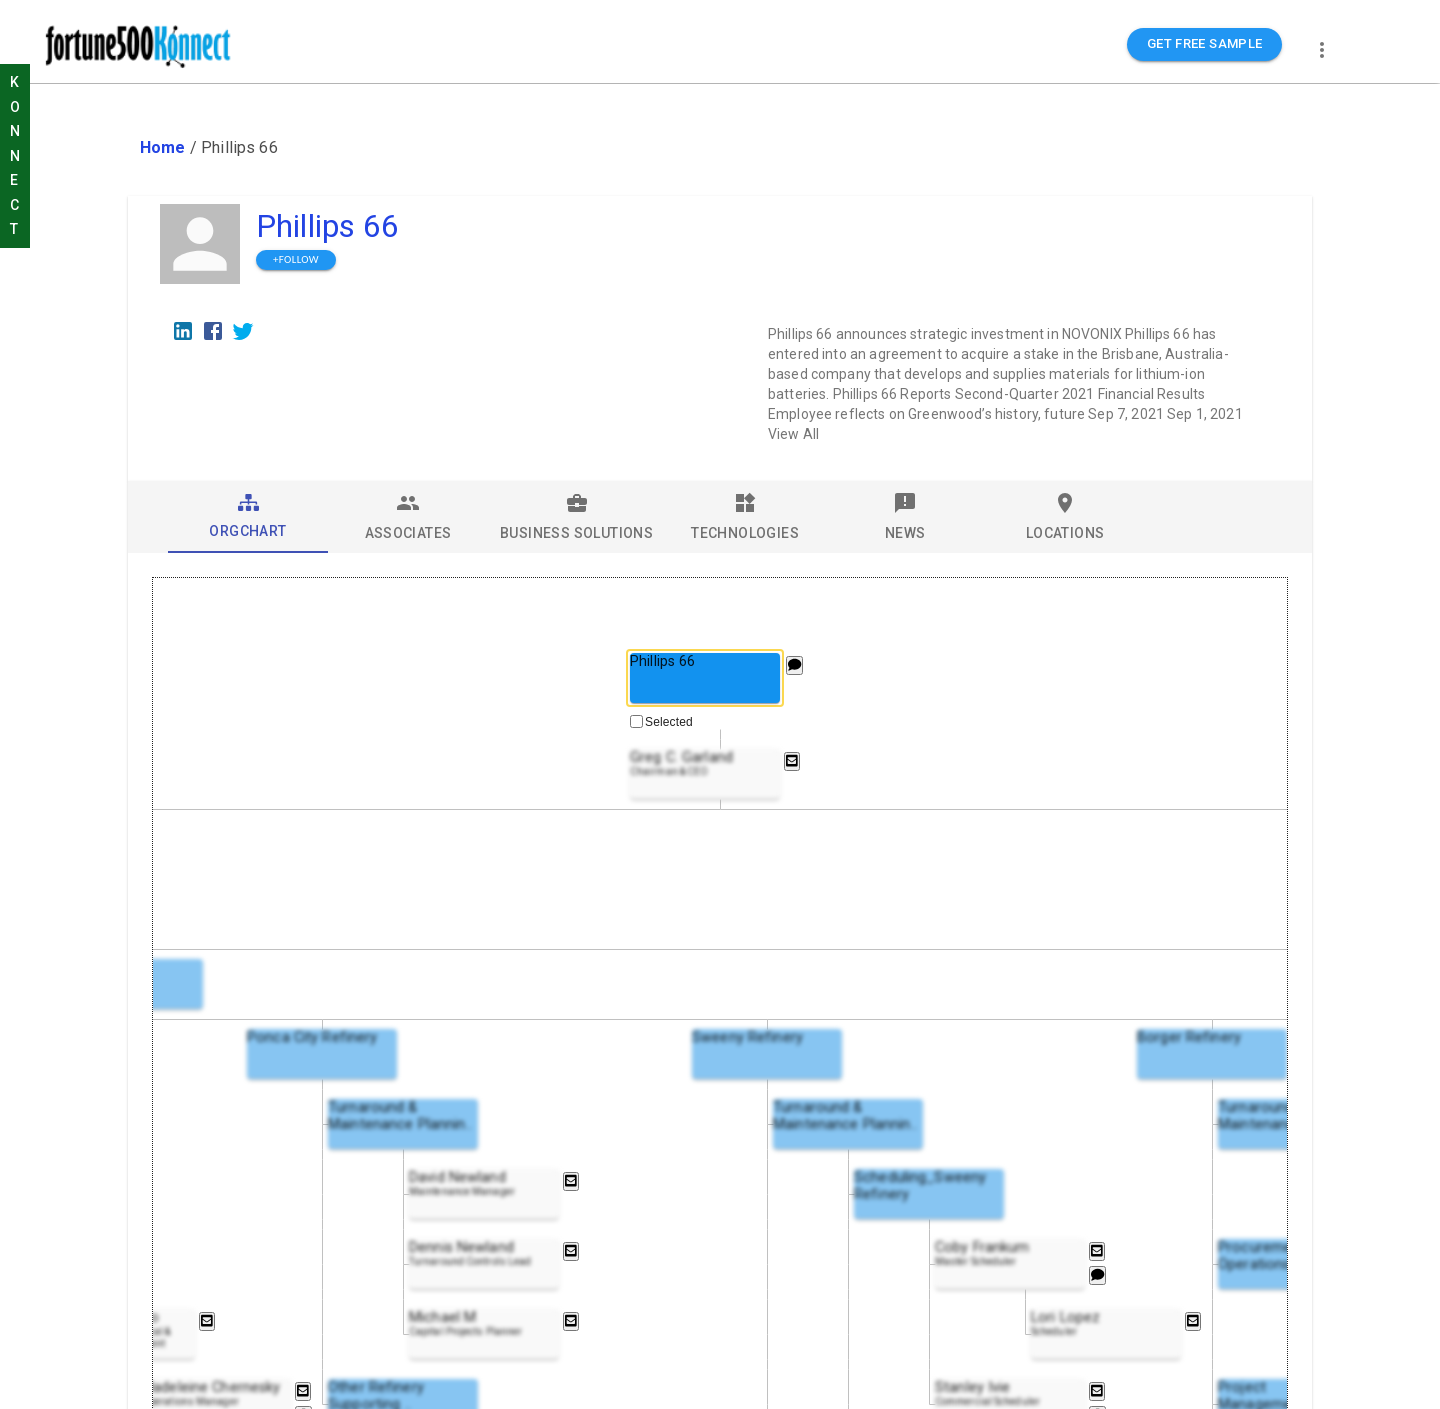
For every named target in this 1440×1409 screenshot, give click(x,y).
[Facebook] (213, 331)
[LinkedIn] (183, 331)
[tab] (248, 517)
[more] (1322, 50)
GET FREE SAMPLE (1205, 44)
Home (163, 147)
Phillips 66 (328, 226)
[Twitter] (243, 331)
